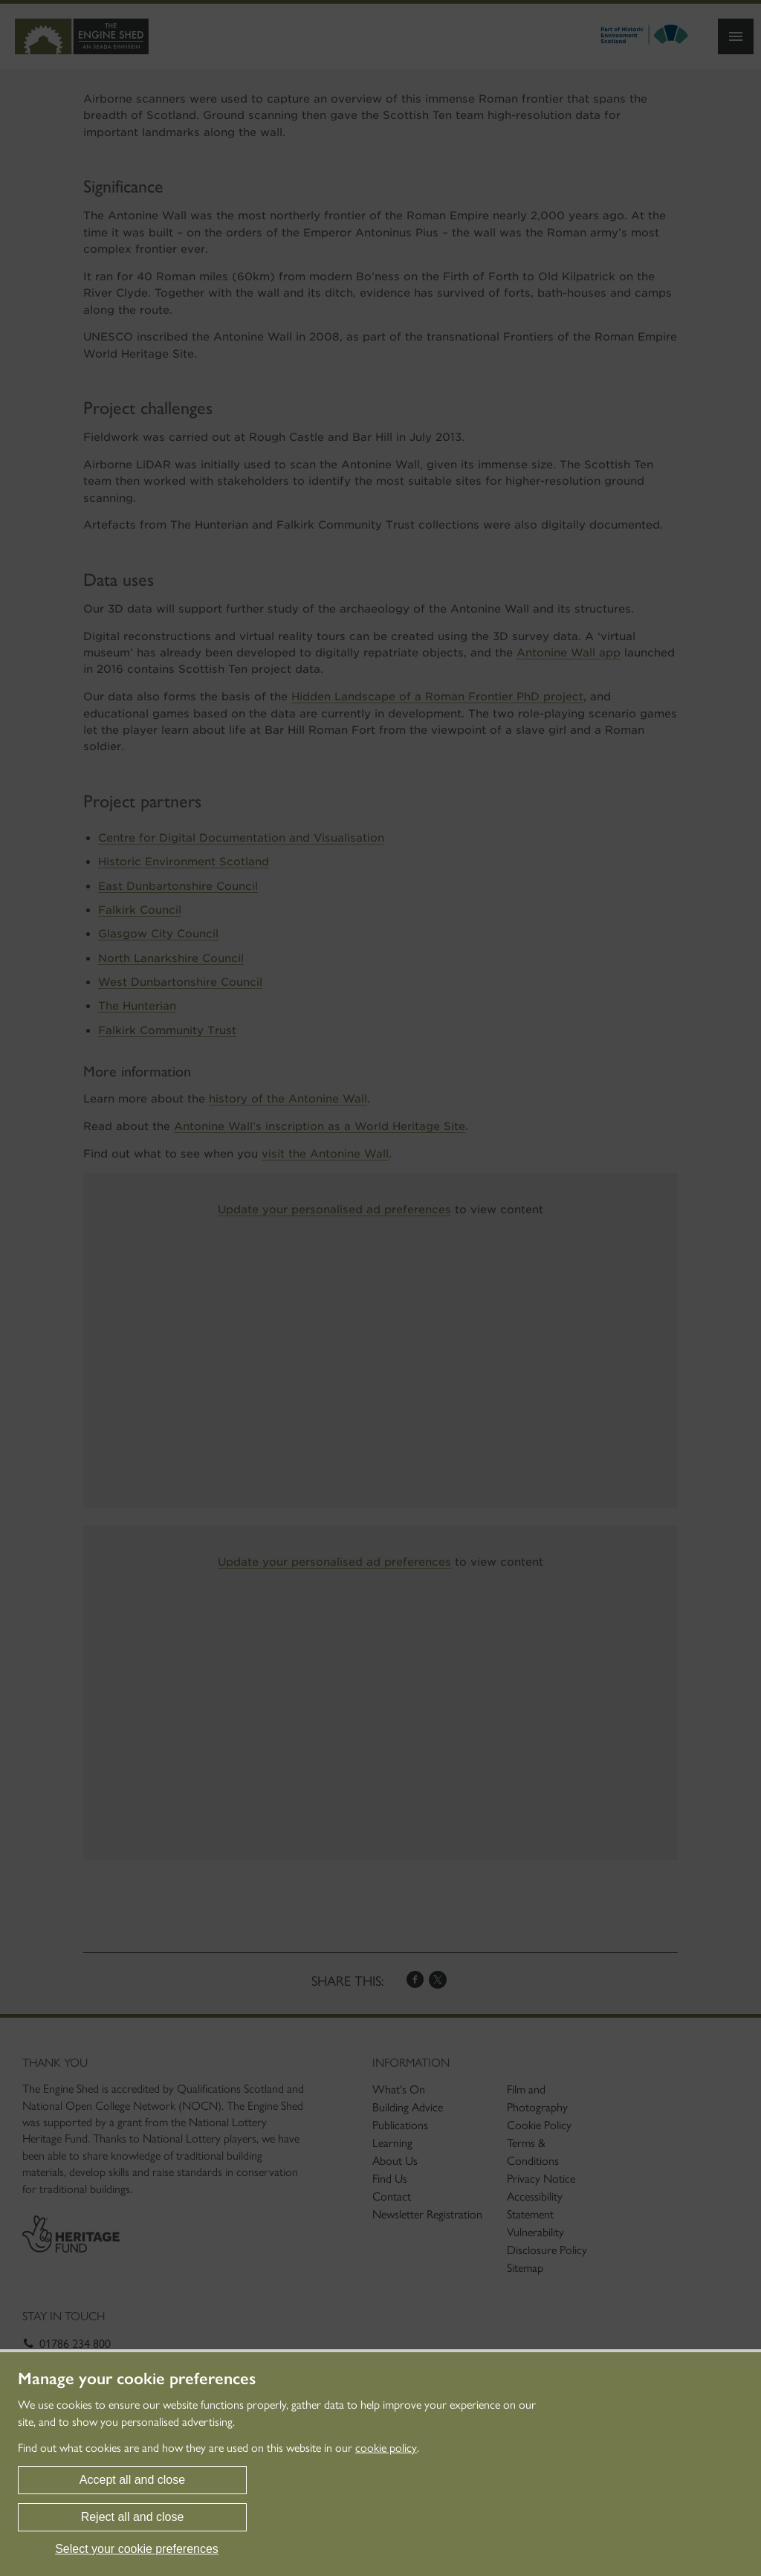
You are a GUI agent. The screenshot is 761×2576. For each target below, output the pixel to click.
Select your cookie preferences (136, 2549)
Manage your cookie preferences (137, 2379)
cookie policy (386, 2448)
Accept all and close (132, 2479)
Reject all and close (132, 2517)
